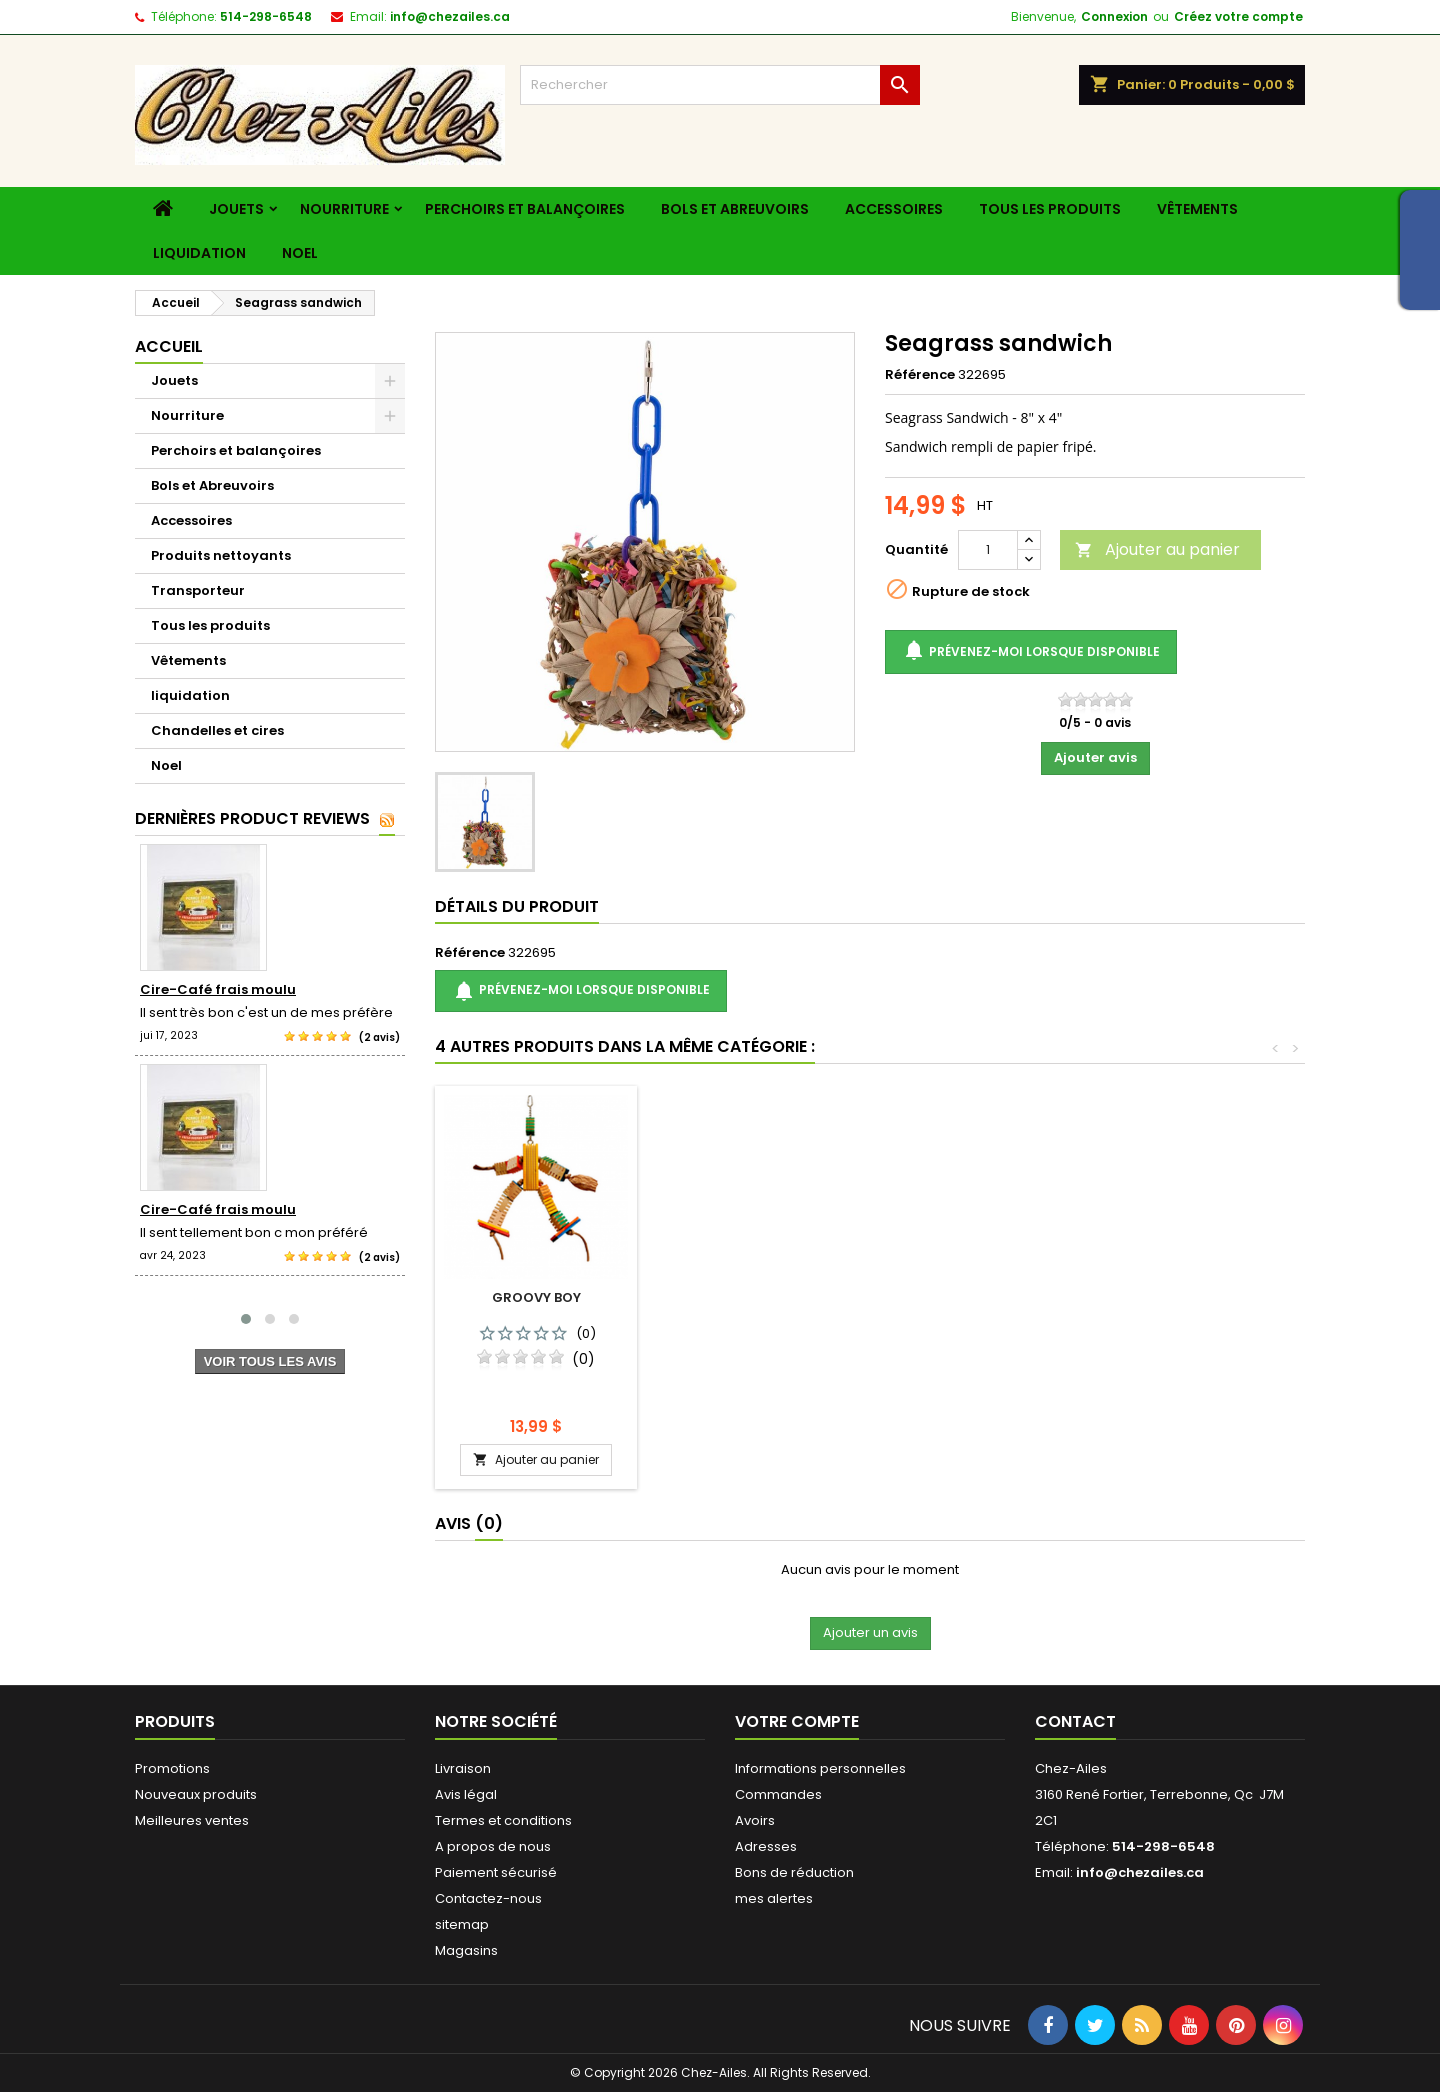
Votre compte (797, 1721)
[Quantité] (988, 550)
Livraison (463, 1768)
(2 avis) (379, 1037)
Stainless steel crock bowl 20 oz (980, 1305)
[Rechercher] (720, 85)
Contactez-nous (488, 1898)
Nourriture (344, 209)
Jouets (236, 209)
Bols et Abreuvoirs (735, 209)
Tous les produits (1050, 209)
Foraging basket (536, 1297)
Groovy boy (1202, 1297)
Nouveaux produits (196, 1794)
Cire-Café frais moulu (218, 989)
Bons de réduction (794, 1872)
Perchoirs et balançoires (525, 209)
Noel (300, 253)
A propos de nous (493, 1846)
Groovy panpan (758, 1297)
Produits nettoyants (221, 555)
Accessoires (894, 209)
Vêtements (1197, 209)
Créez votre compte (1238, 16)
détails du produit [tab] (517, 906)
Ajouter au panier (1157, 549)
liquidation (199, 253)
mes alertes (774, 1898)
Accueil (169, 346)
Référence (920, 375)
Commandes (778, 1794)
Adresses (766, 1846)
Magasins (466, 1950)
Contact (1075, 1721)
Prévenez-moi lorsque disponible (1031, 651)
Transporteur (198, 590)
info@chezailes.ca (450, 16)
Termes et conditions (503, 1820)
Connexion (1114, 16)
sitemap (462, 1924)
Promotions (172, 1768)
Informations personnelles (820, 1768)
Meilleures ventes (192, 1820)
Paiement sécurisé (496, 1872)
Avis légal (466, 1794)
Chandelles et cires (217, 730)
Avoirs (755, 1820)
